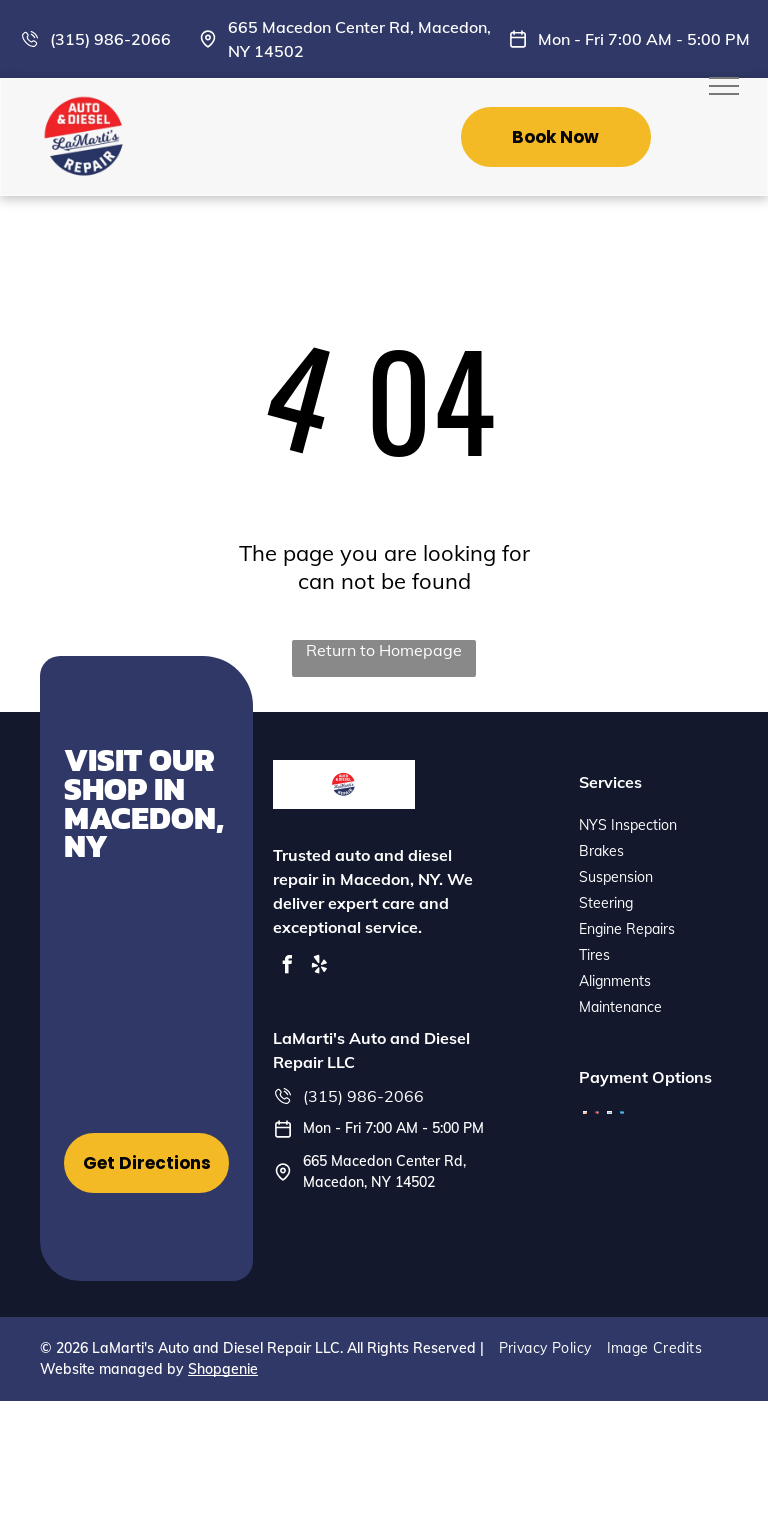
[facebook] (287, 967)
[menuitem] (553, 1348)
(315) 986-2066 (110, 39)
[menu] (724, 86)
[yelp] (319, 967)
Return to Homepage (384, 650)
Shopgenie (223, 1369)
